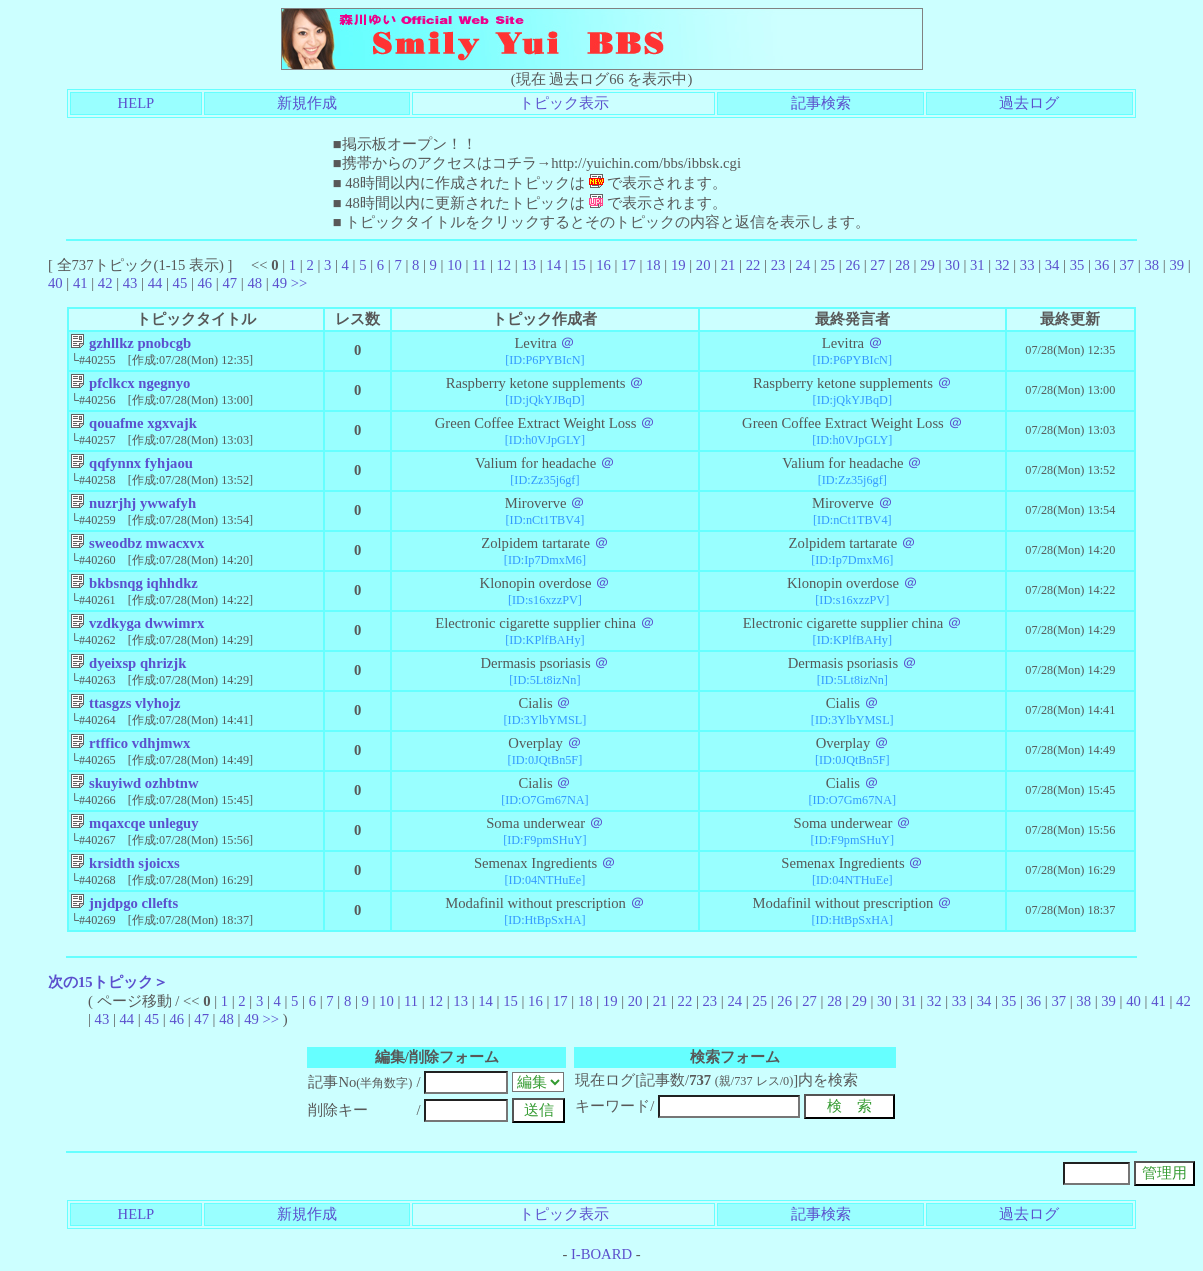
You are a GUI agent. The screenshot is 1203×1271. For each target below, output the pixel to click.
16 (603, 265)
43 (130, 283)
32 (1002, 265)
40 (55, 283)
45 (180, 283)
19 (678, 265)
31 (977, 265)
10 (454, 265)
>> (299, 283)
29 (927, 265)
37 (1127, 265)
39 (1176, 265)
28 (902, 265)
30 (952, 265)
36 (1102, 265)
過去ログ (1029, 103)
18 (653, 265)
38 (1151, 265)
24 (803, 265)
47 (229, 283)
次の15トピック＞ (108, 982)
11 (479, 265)
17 (628, 265)
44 (155, 283)
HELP (136, 103)
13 (528, 265)
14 (553, 265)
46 (205, 283)
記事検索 (821, 103)
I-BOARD (601, 1254)
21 (728, 265)
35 (1077, 265)
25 (827, 265)
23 (778, 265)
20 (703, 265)
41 (80, 283)
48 (254, 283)
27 (877, 265)
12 (503, 265)
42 (105, 283)
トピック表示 (564, 103)
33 (1027, 265)
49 (279, 283)
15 (578, 265)
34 (1052, 265)
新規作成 (307, 103)
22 (753, 265)
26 (852, 265)
